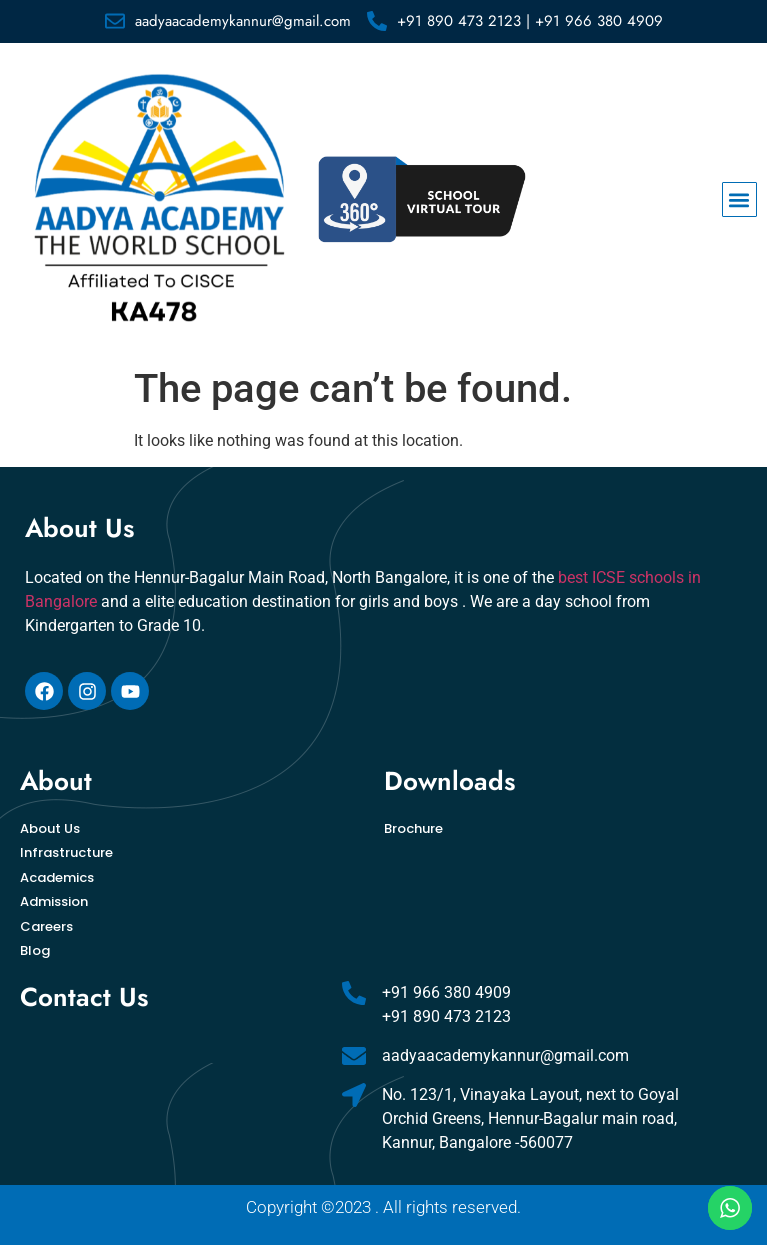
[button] (739, 199)
